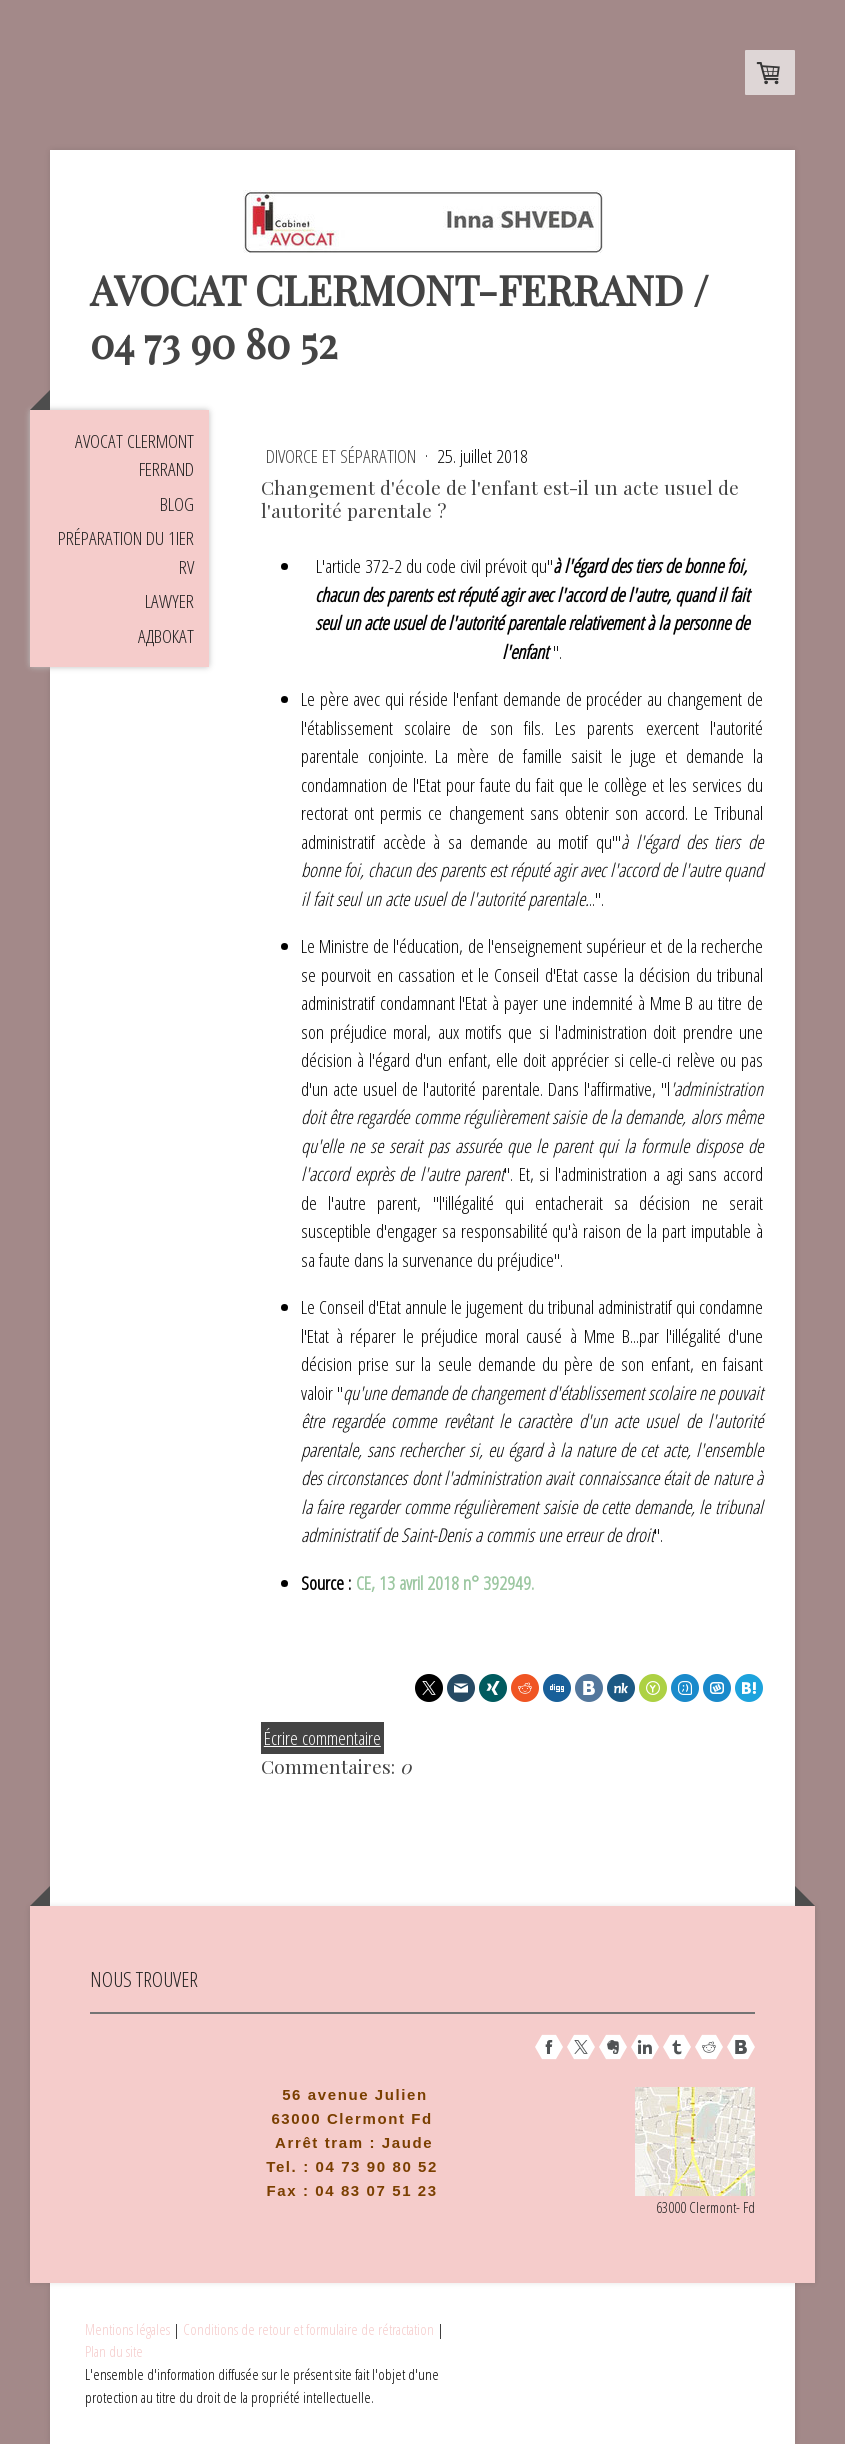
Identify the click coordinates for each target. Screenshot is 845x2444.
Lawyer (169, 601)
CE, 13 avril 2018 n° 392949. (447, 1583)
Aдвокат (166, 636)
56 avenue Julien (355, 2094)
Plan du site (114, 2351)
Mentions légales (127, 2329)
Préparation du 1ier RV (126, 552)
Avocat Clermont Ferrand (134, 455)
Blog (177, 504)
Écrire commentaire (322, 1738)
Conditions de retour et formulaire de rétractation (308, 2329)
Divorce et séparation (343, 456)
